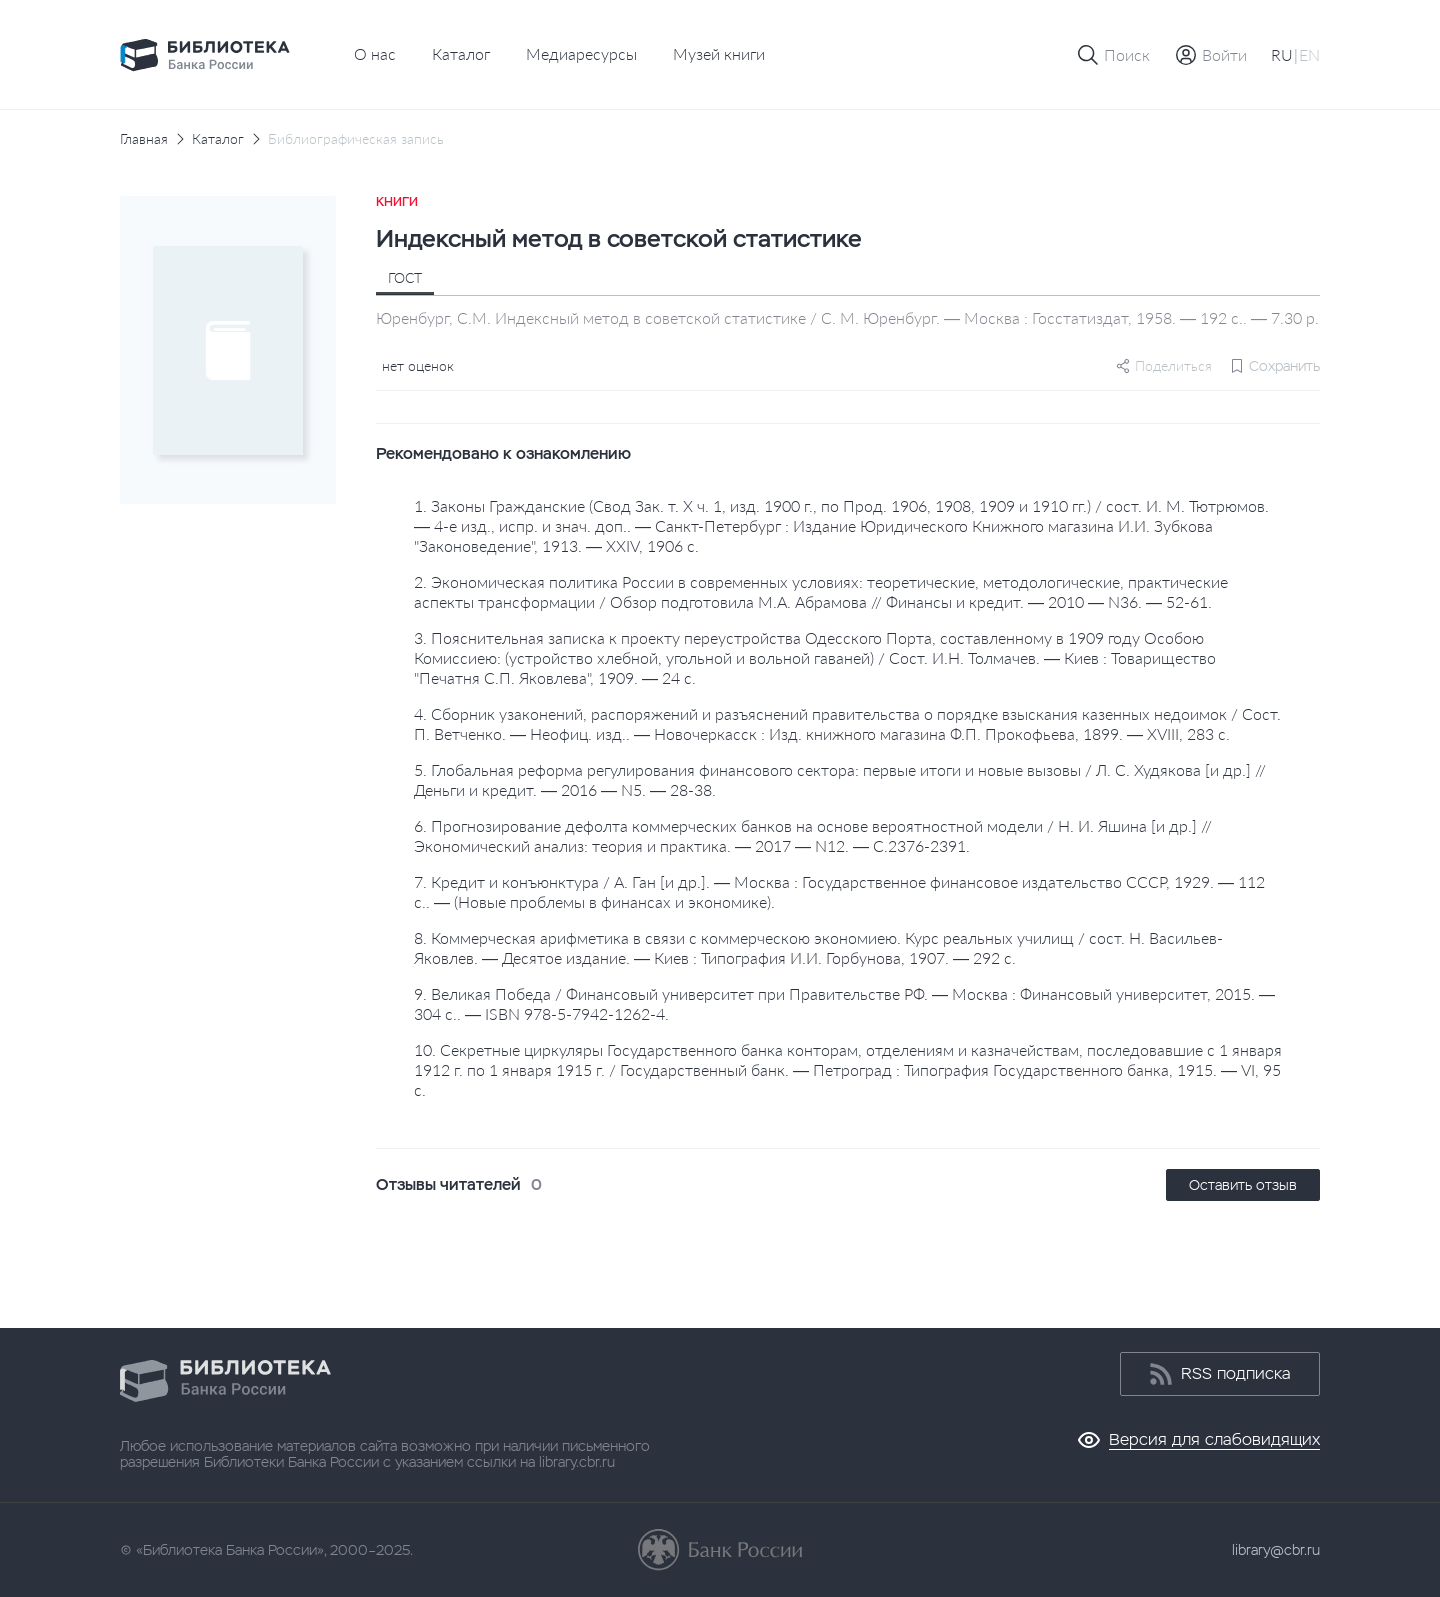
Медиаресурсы (581, 53)
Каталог (461, 53)
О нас (375, 53)
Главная (144, 139)
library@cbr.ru (1276, 1550)
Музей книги (719, 53)
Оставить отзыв (1243, 1185)
